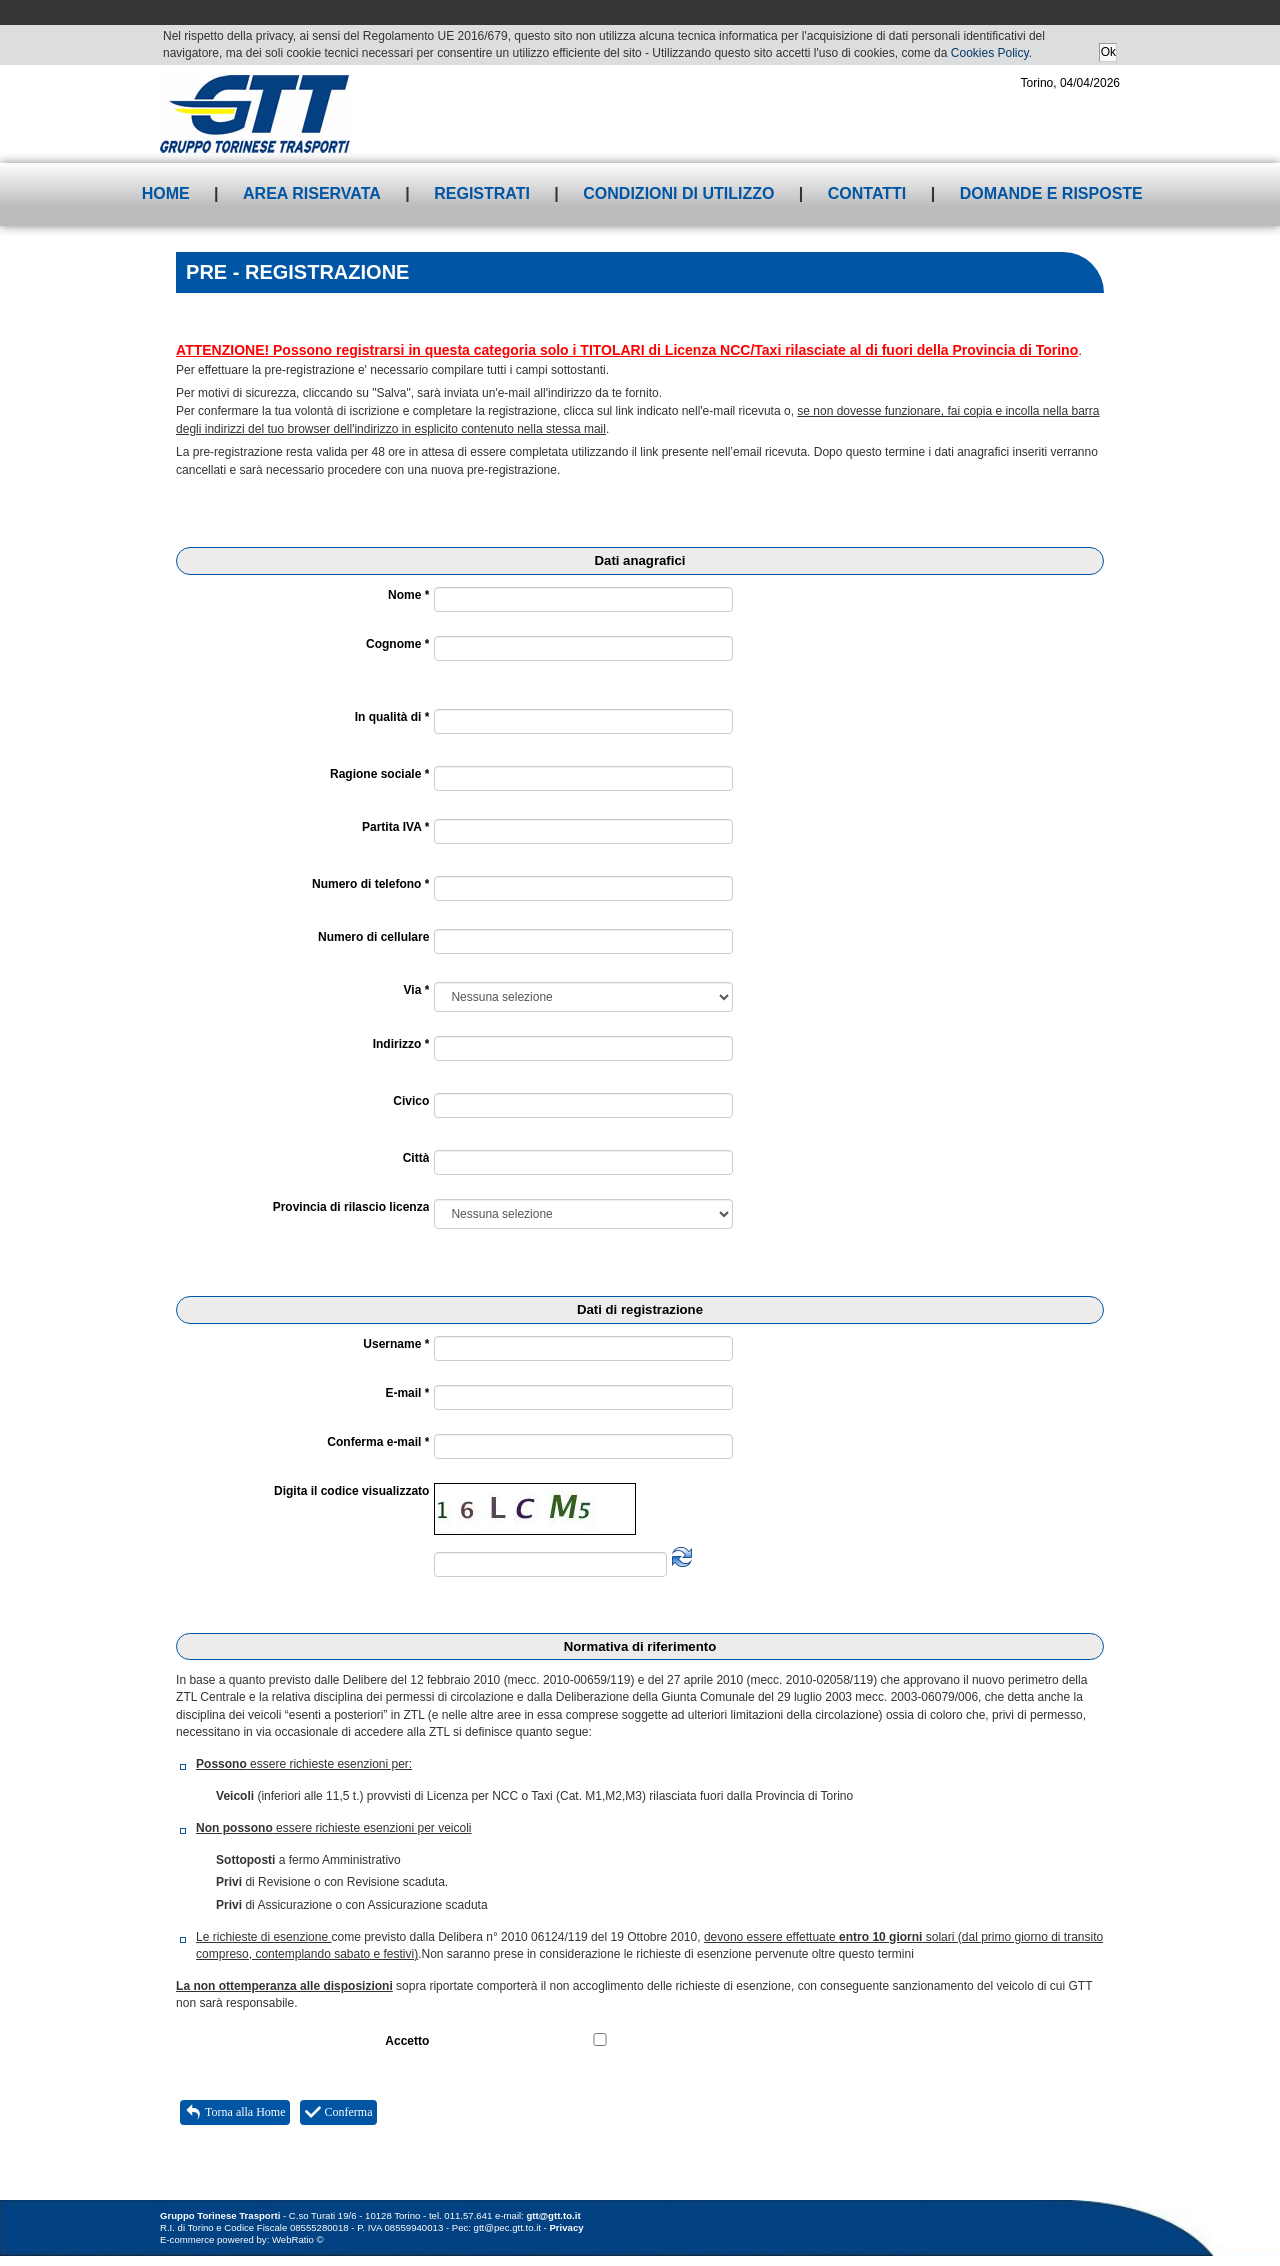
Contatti (867, 193)
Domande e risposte (1051, 193)
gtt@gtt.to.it (554, 2215)
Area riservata (312, 193)
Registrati (482, 193)
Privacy (566, 2227)
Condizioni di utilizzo (678, 193)
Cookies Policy (990, 53)
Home (166, 193)
